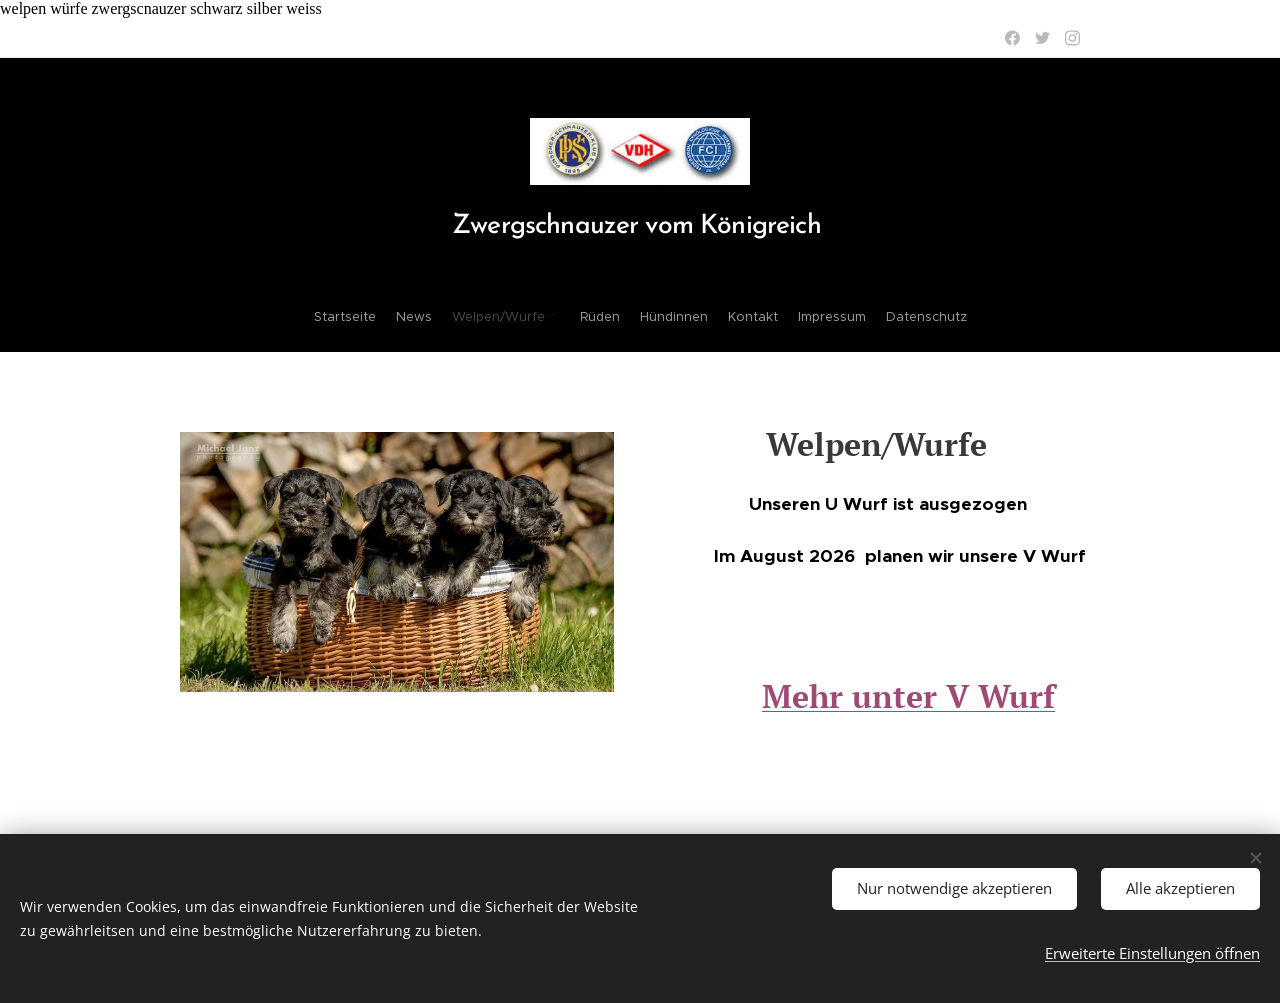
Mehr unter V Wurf (908, 696)
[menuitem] (568, 317)
